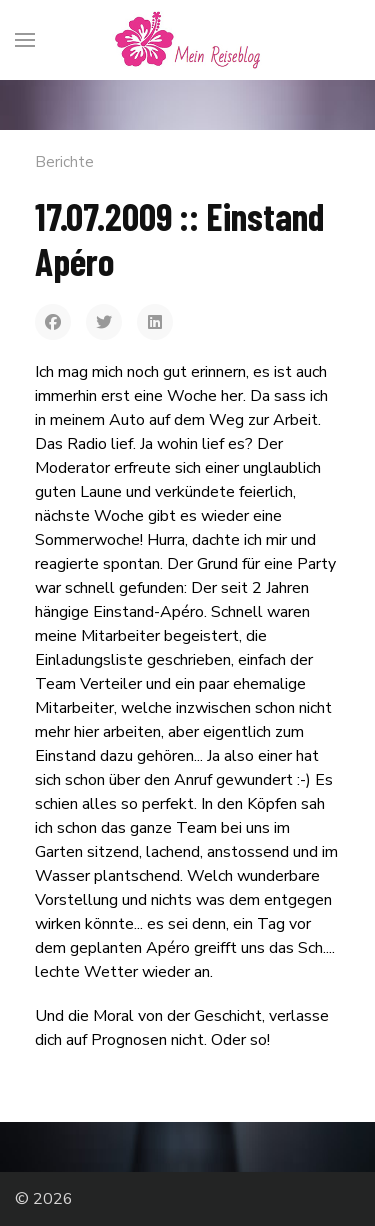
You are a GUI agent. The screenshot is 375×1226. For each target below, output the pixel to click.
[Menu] (25, 40)
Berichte (64, 162)
